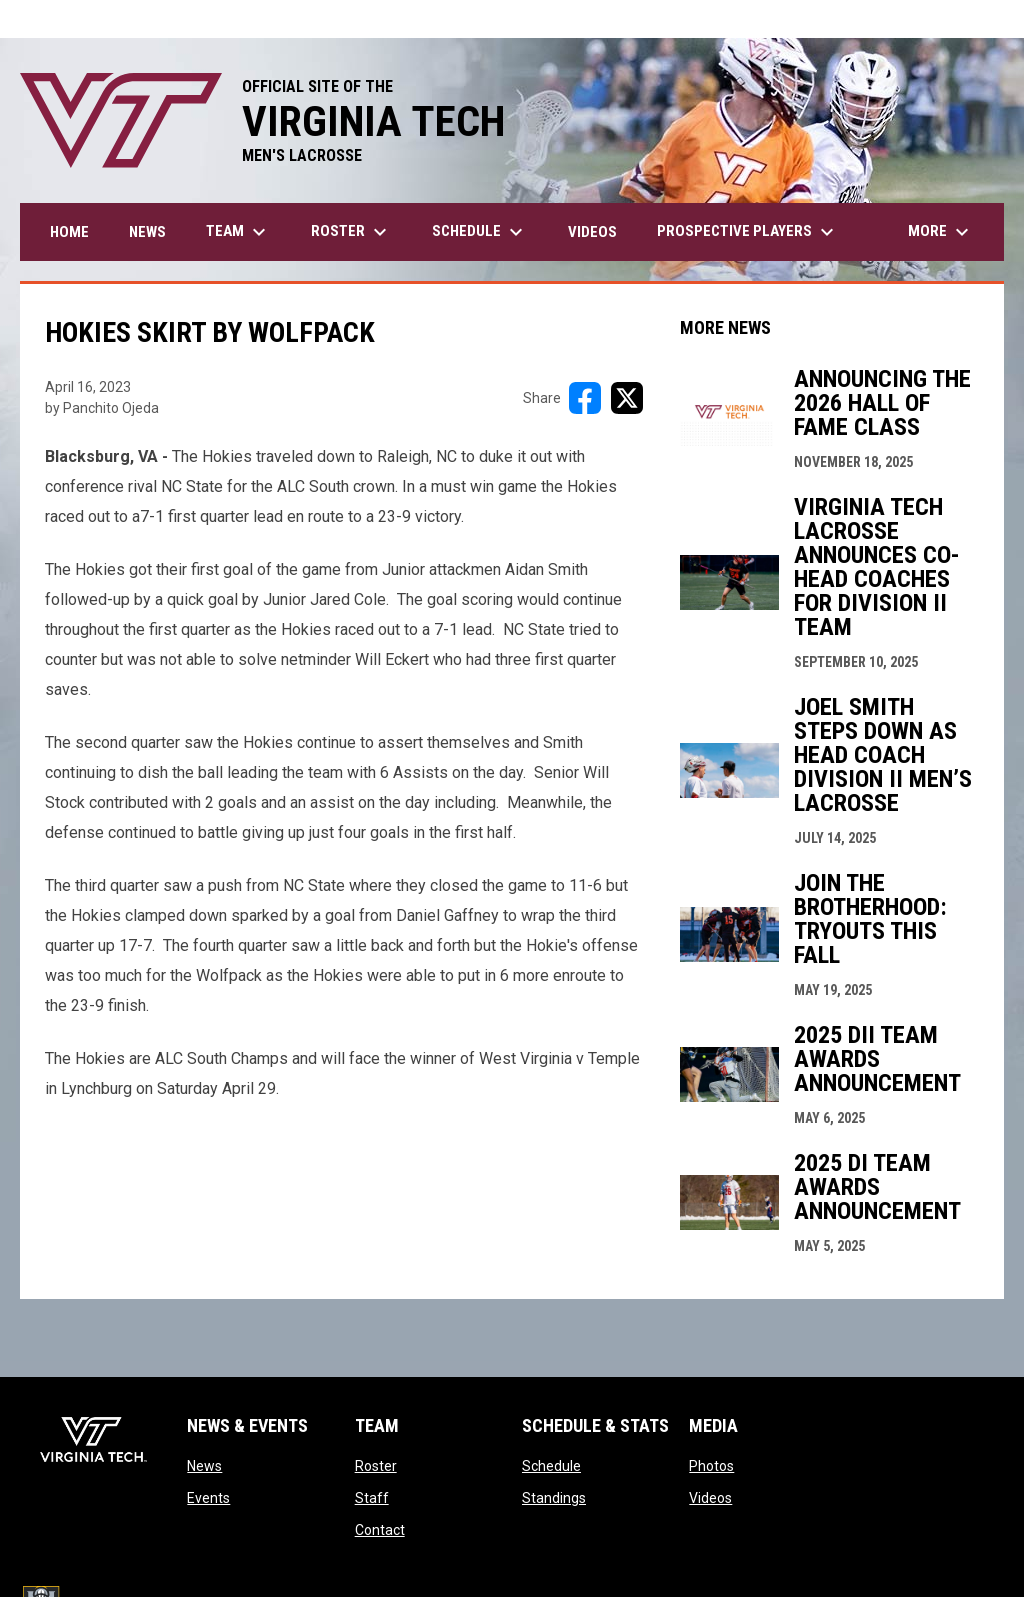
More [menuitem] (941, 232)
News (204, 1466)
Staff (372, 1498)
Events (208, 1498)
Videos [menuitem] (592, 232)
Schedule (551, 1466)
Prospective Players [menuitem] (748, 232)
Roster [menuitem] (351, 232)
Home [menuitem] (69, 232)
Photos (711, 1466)
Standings (554, 1498)
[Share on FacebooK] (585, 398)
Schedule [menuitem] (480, 232)
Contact (380, 1530)
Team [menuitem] (238, 232)
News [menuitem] (147, 232)
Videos (710, 1498)
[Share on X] (627, 398)
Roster (376, 1466)
